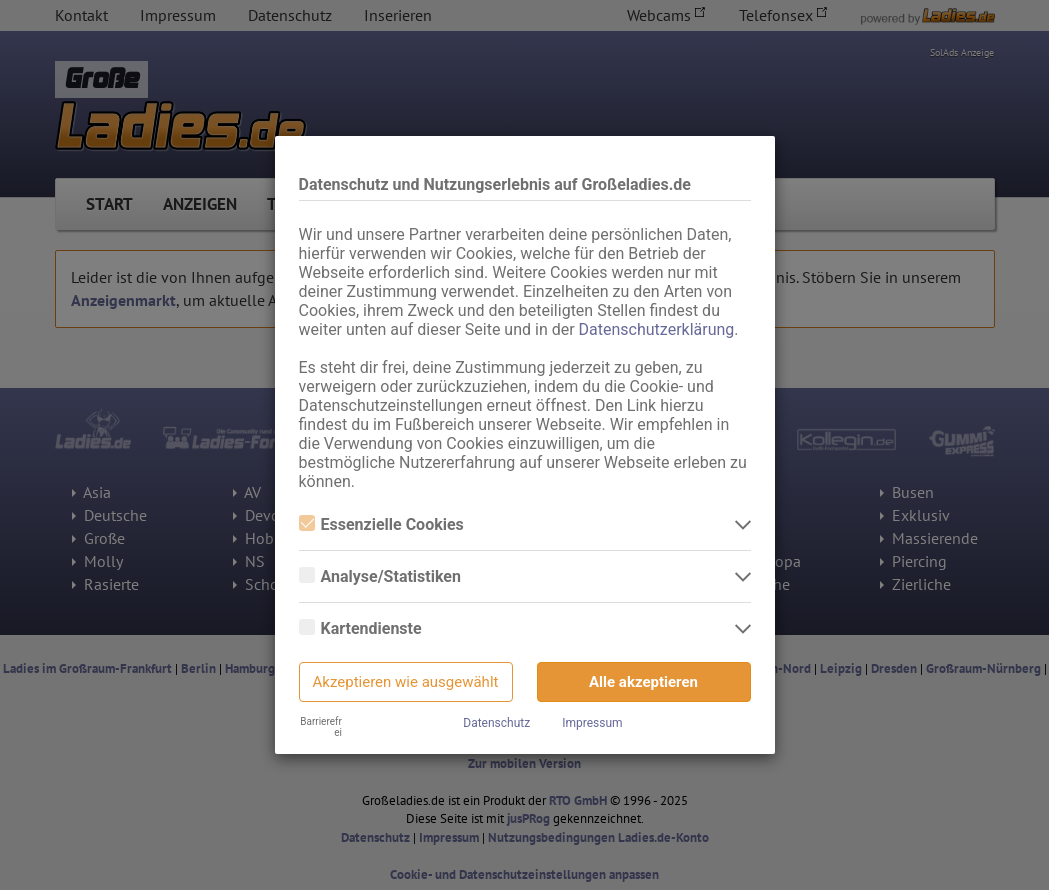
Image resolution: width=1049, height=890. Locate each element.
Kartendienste (360, 628)
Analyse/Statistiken (380, 576)
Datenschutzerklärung (657, 329)
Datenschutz (496, 723)
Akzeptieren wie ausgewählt (406, 682)
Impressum (592, 723)
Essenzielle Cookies (381, 524)
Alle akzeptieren (643, 682)
